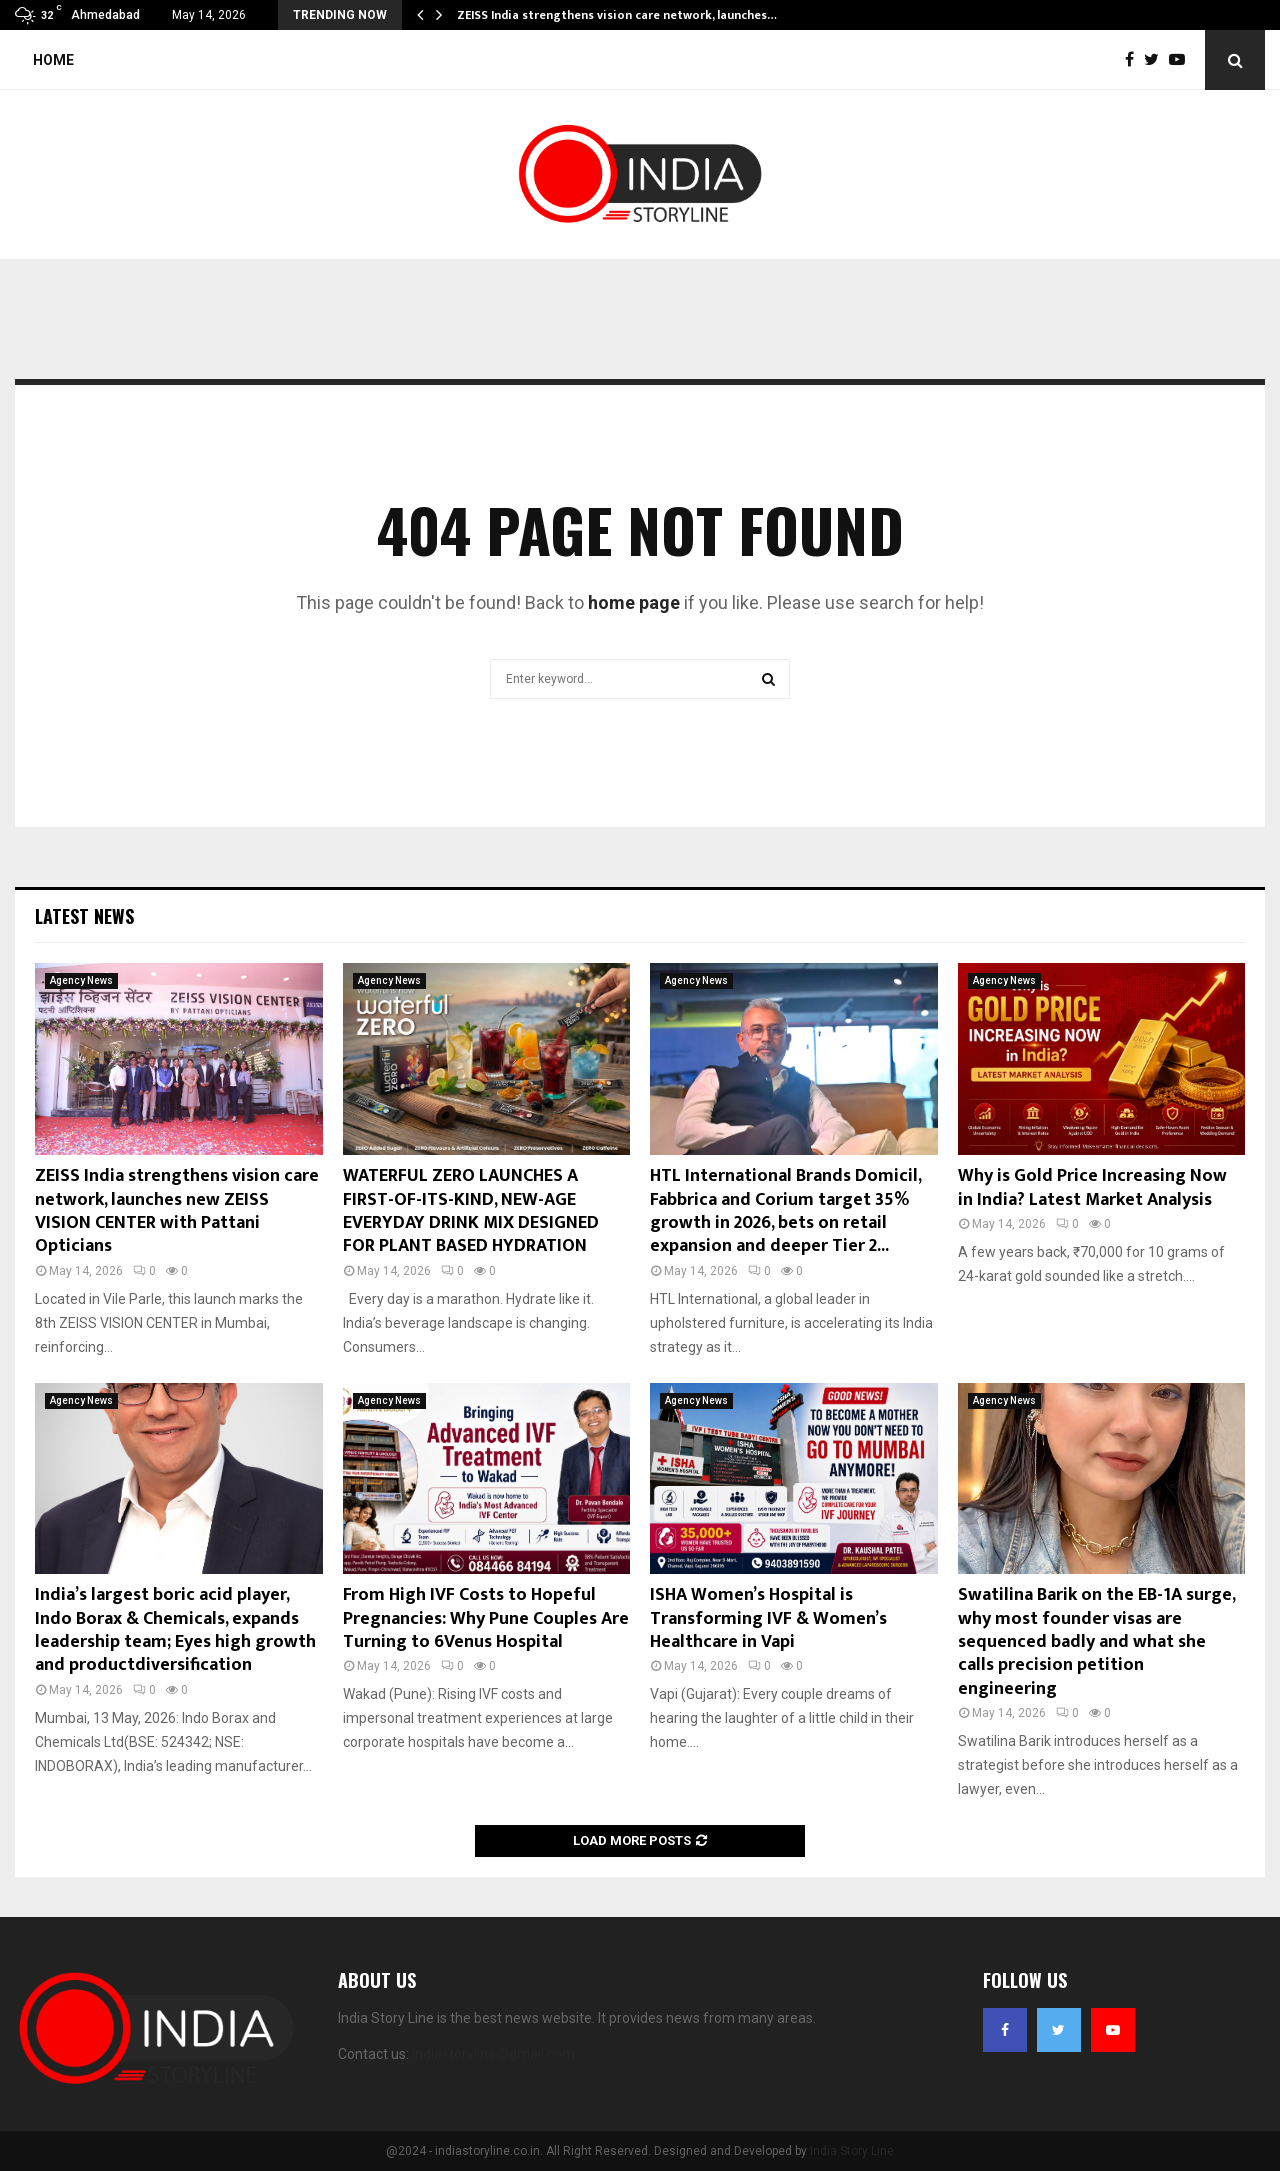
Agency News (81, 980)
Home (53, 60)
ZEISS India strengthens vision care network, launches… (617, 15)
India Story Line (852, 2151)
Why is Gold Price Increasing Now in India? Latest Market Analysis (1092, 1187)
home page (634, 602)
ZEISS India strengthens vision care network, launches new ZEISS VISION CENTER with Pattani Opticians (177, 1211)
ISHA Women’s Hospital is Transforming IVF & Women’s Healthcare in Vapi (768, 1618)
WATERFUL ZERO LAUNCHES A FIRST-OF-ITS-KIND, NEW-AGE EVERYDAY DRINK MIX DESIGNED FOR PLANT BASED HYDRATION (471, 1211)
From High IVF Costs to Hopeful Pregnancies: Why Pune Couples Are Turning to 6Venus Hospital (486, 1618)
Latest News (84, 916)
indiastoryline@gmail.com (493, 2054)
